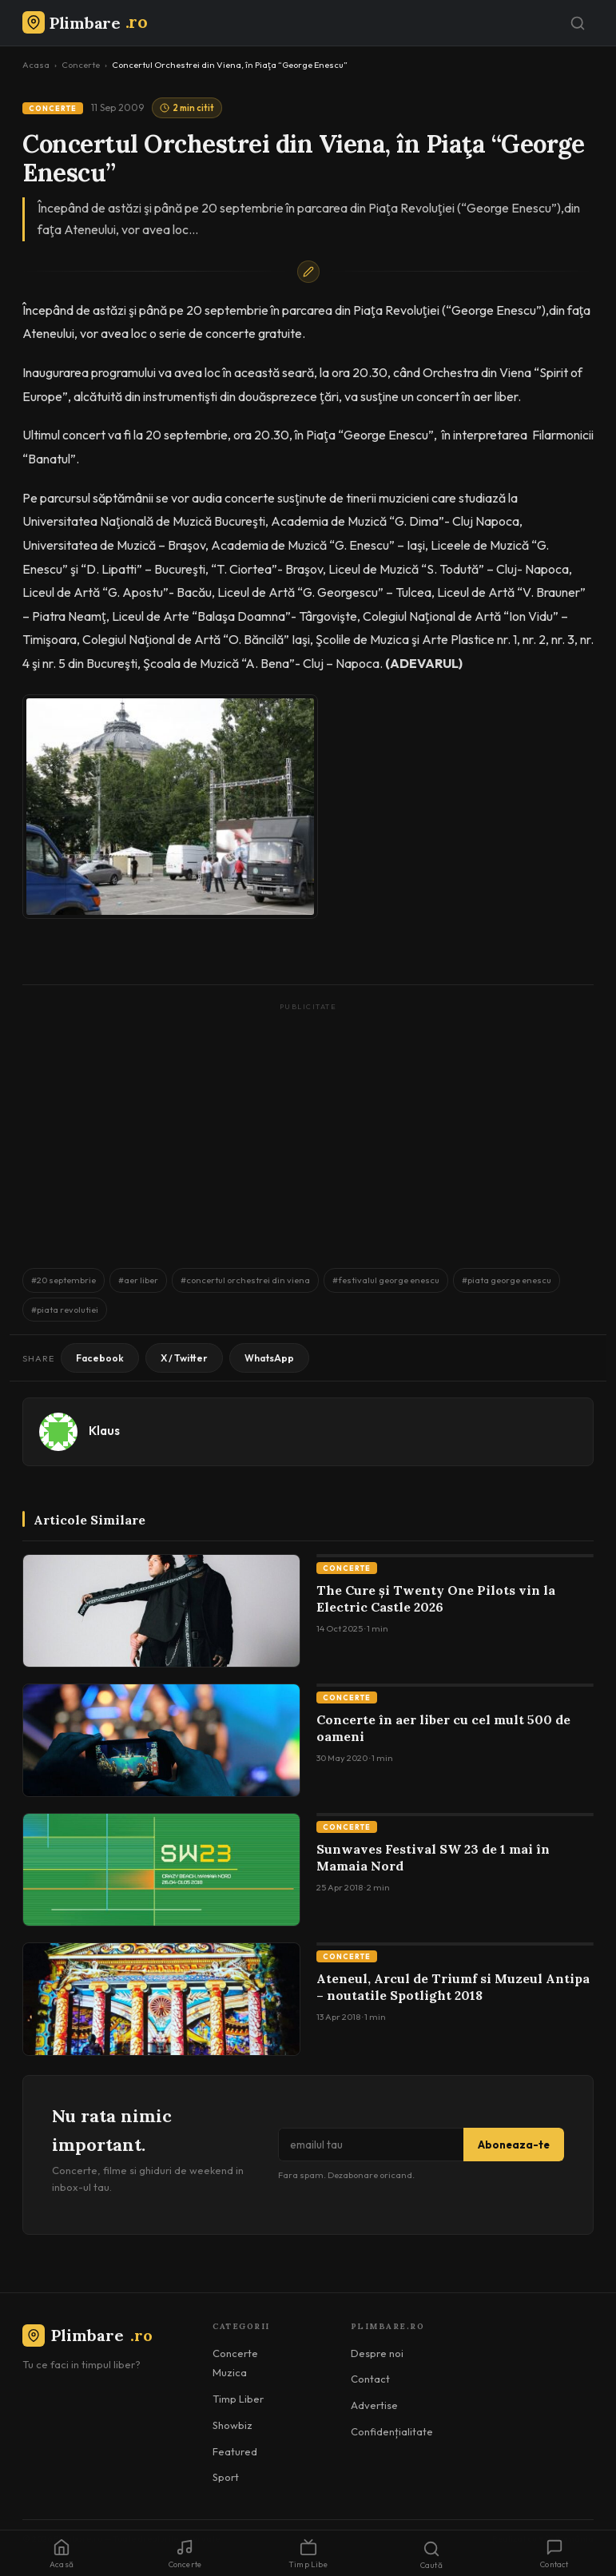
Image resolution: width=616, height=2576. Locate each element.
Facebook (100, 1358)
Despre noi (377, 2353)
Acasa (36, 64)
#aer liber (138, 1280)
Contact (370, 2378)
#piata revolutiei (64, 1309)
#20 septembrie (63, 1280)
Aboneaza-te (514, 2144)
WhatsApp (269, 1358)
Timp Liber (238, 2398)
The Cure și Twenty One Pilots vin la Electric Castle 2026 (435, 1599)
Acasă (62, 2554)
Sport (226, 2477)
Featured (235, 2451)
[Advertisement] (308, 1127)
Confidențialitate (392, 2431)
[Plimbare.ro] (84, 23)
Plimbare (87, 2335)
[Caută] (578, 23)
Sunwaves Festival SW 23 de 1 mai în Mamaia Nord (433, 1857)
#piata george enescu (506, 1280)
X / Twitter (184, 1358)
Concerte (81, 64)
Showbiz (232, 2425)
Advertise (374, 2405)
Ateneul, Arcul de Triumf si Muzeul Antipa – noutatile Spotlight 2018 (453, 1987)
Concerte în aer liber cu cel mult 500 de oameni (443, 1728)
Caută (431, 2555)
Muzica (230, 2372)
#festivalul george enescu (385, 1280)
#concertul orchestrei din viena (245, 1280)
